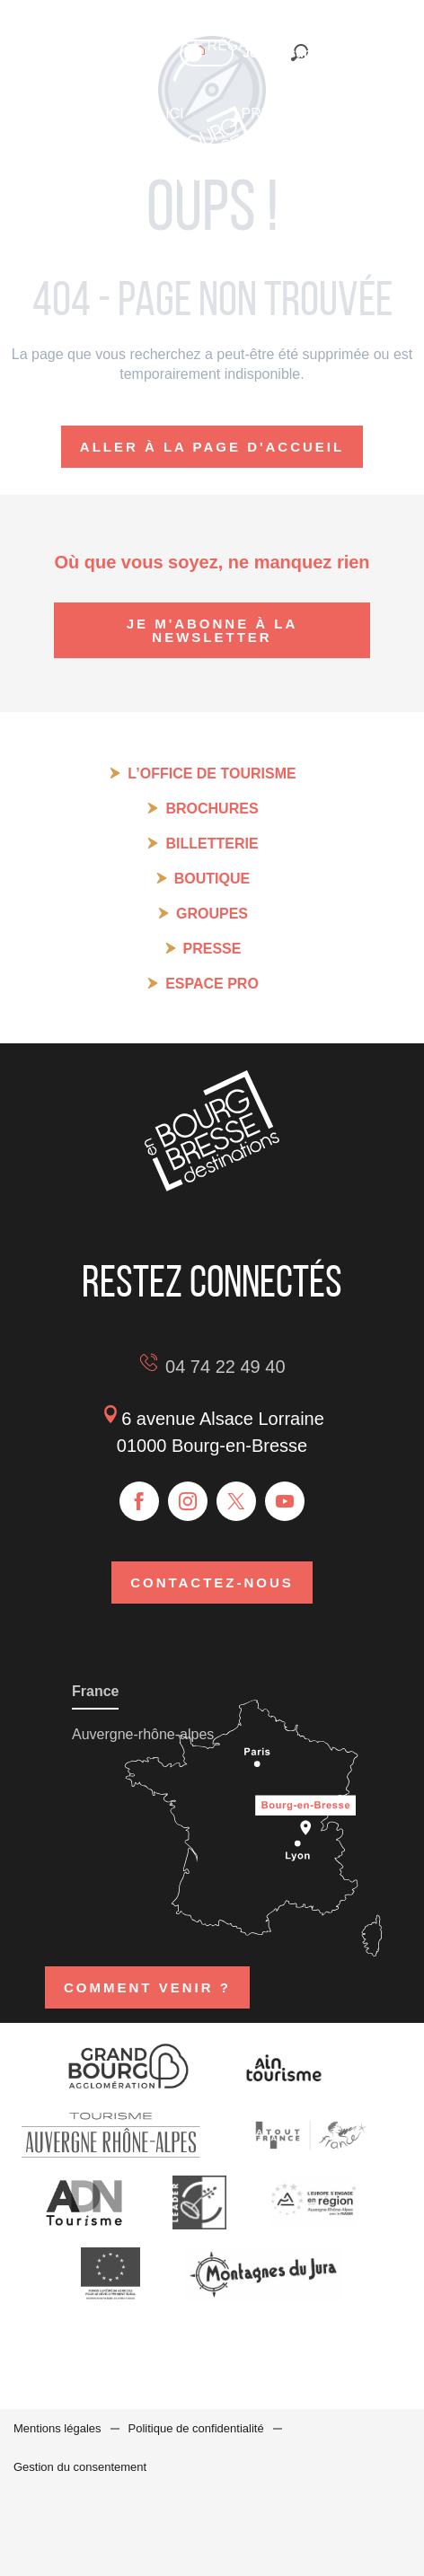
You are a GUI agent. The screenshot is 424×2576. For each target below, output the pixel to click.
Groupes (212, 913)
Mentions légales (57, 2428)
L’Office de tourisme (212, 773)
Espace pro (212, 983)
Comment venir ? (147, 1987)
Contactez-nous (212, 1582)
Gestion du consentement (79, 2467)
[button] (352, 52)
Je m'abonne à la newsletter (212, 630)
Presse (212, 948)
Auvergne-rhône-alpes (143, 1734)
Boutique (212, 878)
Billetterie (211, 843)
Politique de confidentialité (196, 2428)
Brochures (211, 808)
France (95, 1691)
